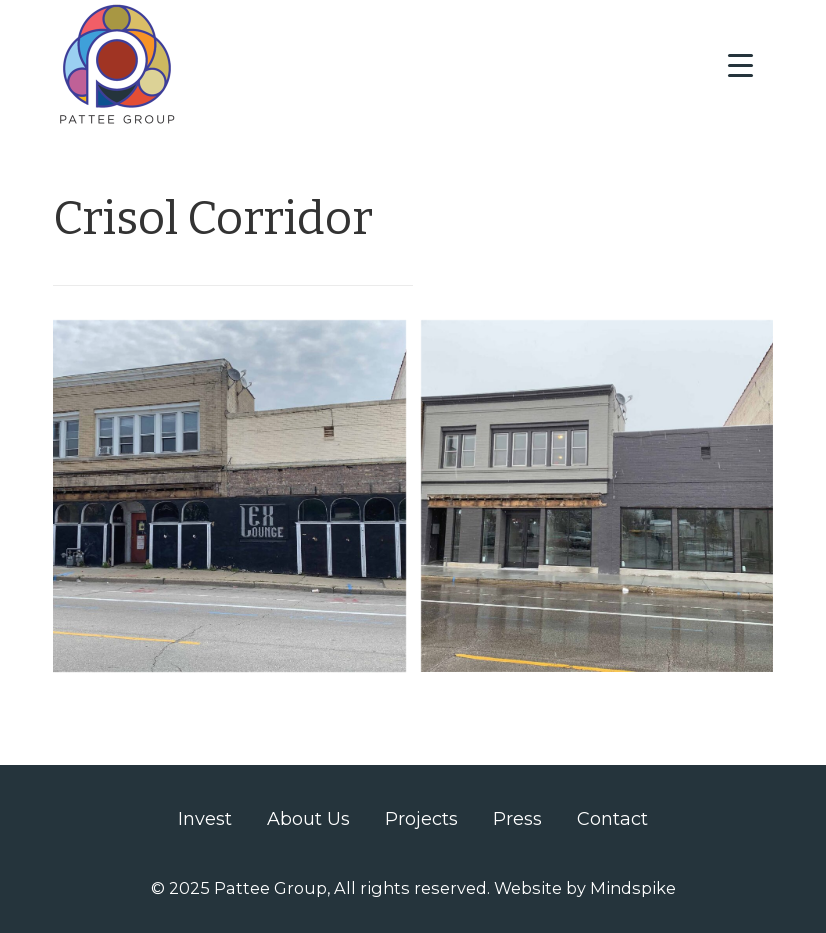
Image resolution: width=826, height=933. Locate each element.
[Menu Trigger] (740, 65)
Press (517, 819)
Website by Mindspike (585, 888)
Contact (612, 819)
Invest (205, 819)
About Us (308, 819)
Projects (421, 819)
